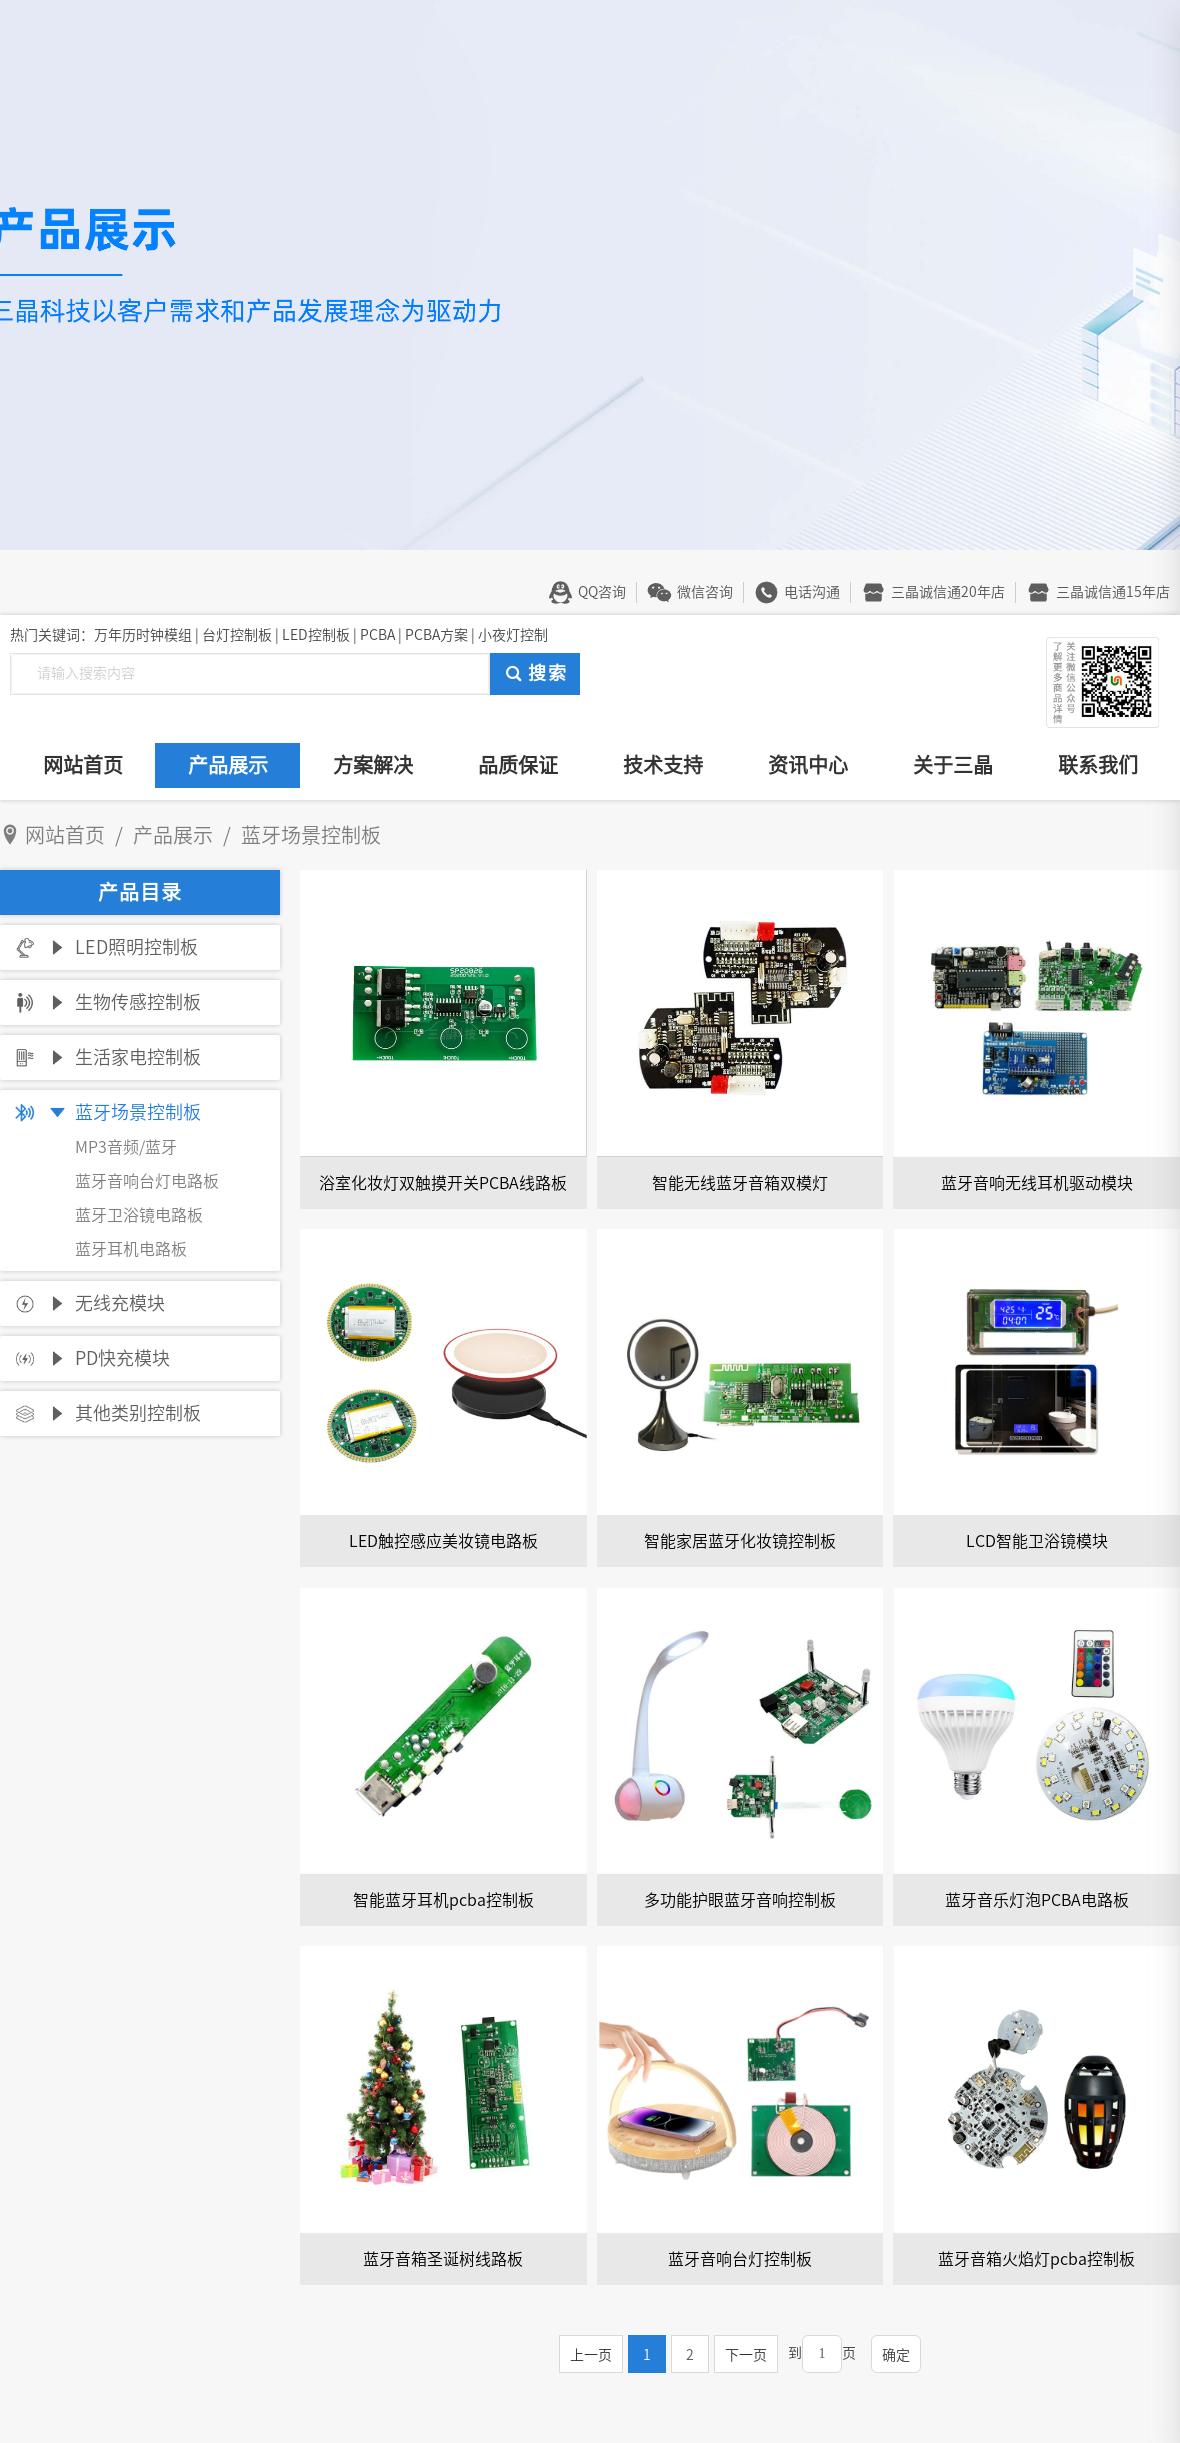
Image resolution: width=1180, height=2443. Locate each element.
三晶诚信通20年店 (948, 592)
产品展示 (228, 765)
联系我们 (1098, 765)
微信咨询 (705, 592)
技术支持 (663, 765)
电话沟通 (812, 592)
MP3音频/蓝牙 (126, 1147)
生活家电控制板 (138, 1057)
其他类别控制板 (138, 1413)
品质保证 (518, 765)
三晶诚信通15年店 (1113, 592)
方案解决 (373, 765)
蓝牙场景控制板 (138, 1112)
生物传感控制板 (138, 1002)
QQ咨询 (602, 592)
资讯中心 (808, 765)
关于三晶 (953, 765)
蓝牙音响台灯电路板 (147, 1181)
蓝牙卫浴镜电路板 (139, 1215)
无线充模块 (120, 1303)
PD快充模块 (122, 1358)
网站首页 (83, 765)
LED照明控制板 (136, 947)
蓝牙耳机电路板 (131, 1249)
